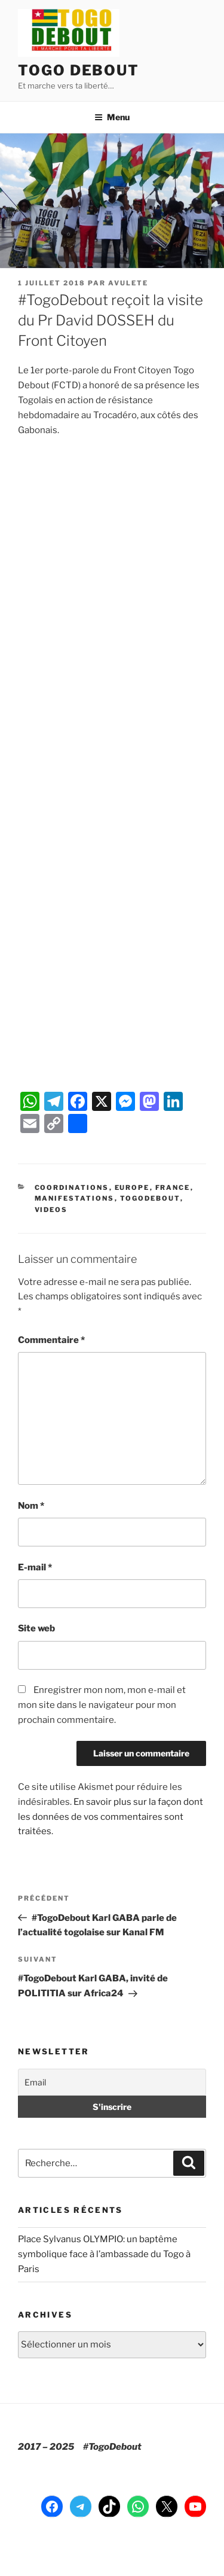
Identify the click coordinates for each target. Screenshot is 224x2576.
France (173, 1187)
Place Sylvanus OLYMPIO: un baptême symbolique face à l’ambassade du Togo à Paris (104, 2254)
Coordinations (72, 1187)
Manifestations (75, 1198)
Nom (31, 1505)
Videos (51, 1209)
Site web (36, 1628)
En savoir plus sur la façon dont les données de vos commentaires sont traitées (110, 1816)
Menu (112, 117)
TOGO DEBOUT (78, 70)
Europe (132, 1187)
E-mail (35, 1567)
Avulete (128, 283)
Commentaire (51, 1340)
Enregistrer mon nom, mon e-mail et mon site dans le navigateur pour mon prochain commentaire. (102, 1705)
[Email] (112, 2082)
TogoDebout (150, 1198)
